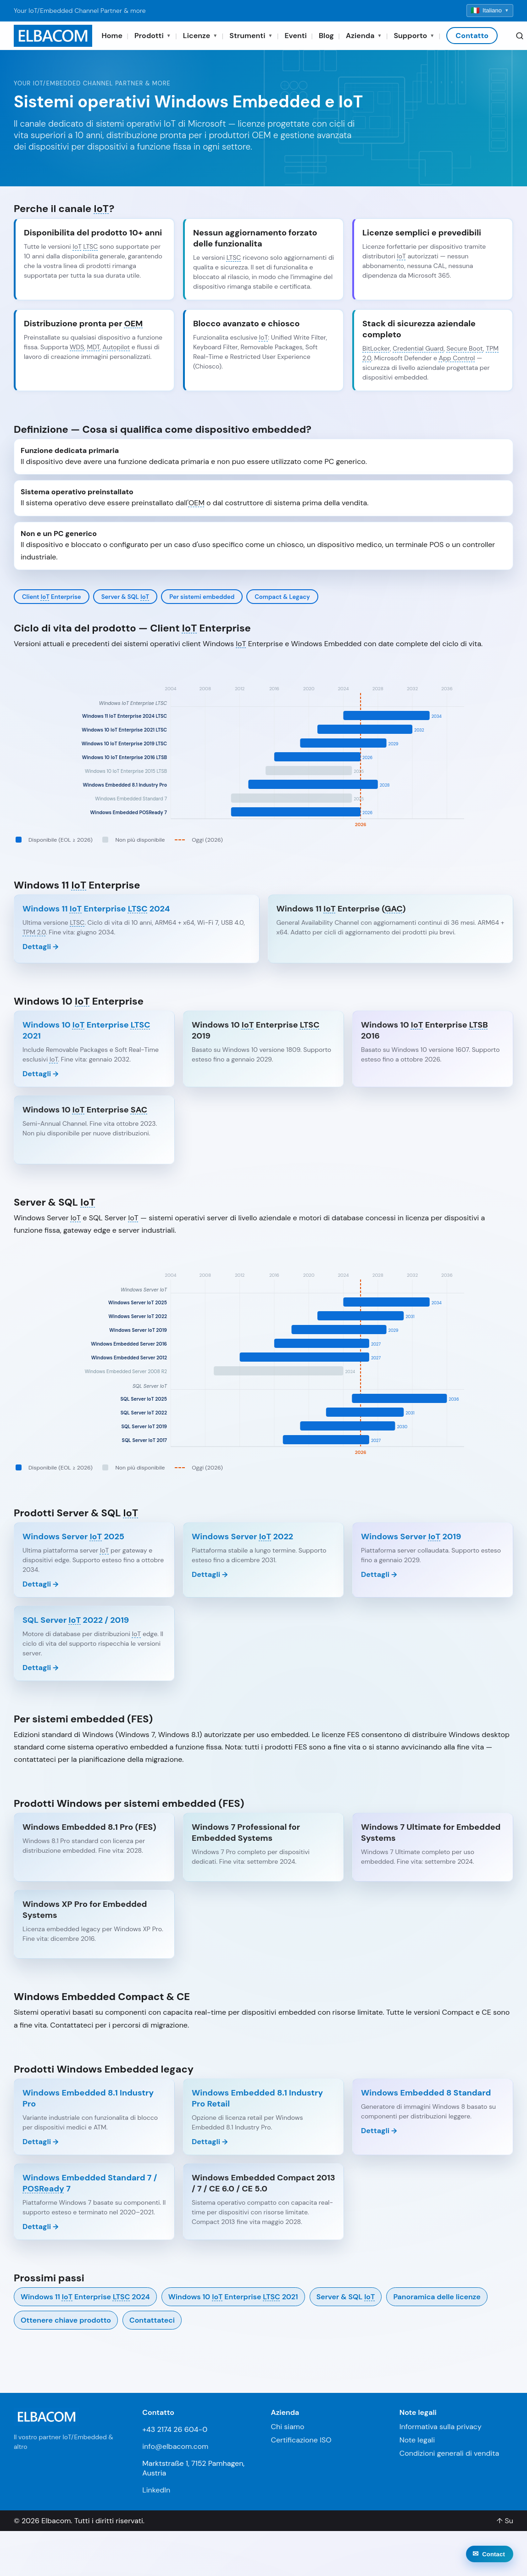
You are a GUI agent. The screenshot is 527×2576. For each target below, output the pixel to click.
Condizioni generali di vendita (449, 2453)
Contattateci (152, 2320)
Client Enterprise (51, 597)
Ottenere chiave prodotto (66, 2320)
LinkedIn (156, 2490)
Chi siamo (288, 2426)
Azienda (364, 35)
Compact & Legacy (282, 597)
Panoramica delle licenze (436, 2297)
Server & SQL (125, 597)
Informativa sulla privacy (440, 2426)
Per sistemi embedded (201, 597)
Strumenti (250, 35)
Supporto (414, 35)
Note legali (417, 2440)
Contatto (471, 35)
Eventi (295, 35)
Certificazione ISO (301, 2440)
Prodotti (152, 35)
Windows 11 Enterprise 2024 (85, 2297)
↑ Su (505, 2521)
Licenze (200, 35)
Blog (326, 35)
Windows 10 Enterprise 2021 (233, 2297)
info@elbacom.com (175, 2446)
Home (111, 35)
